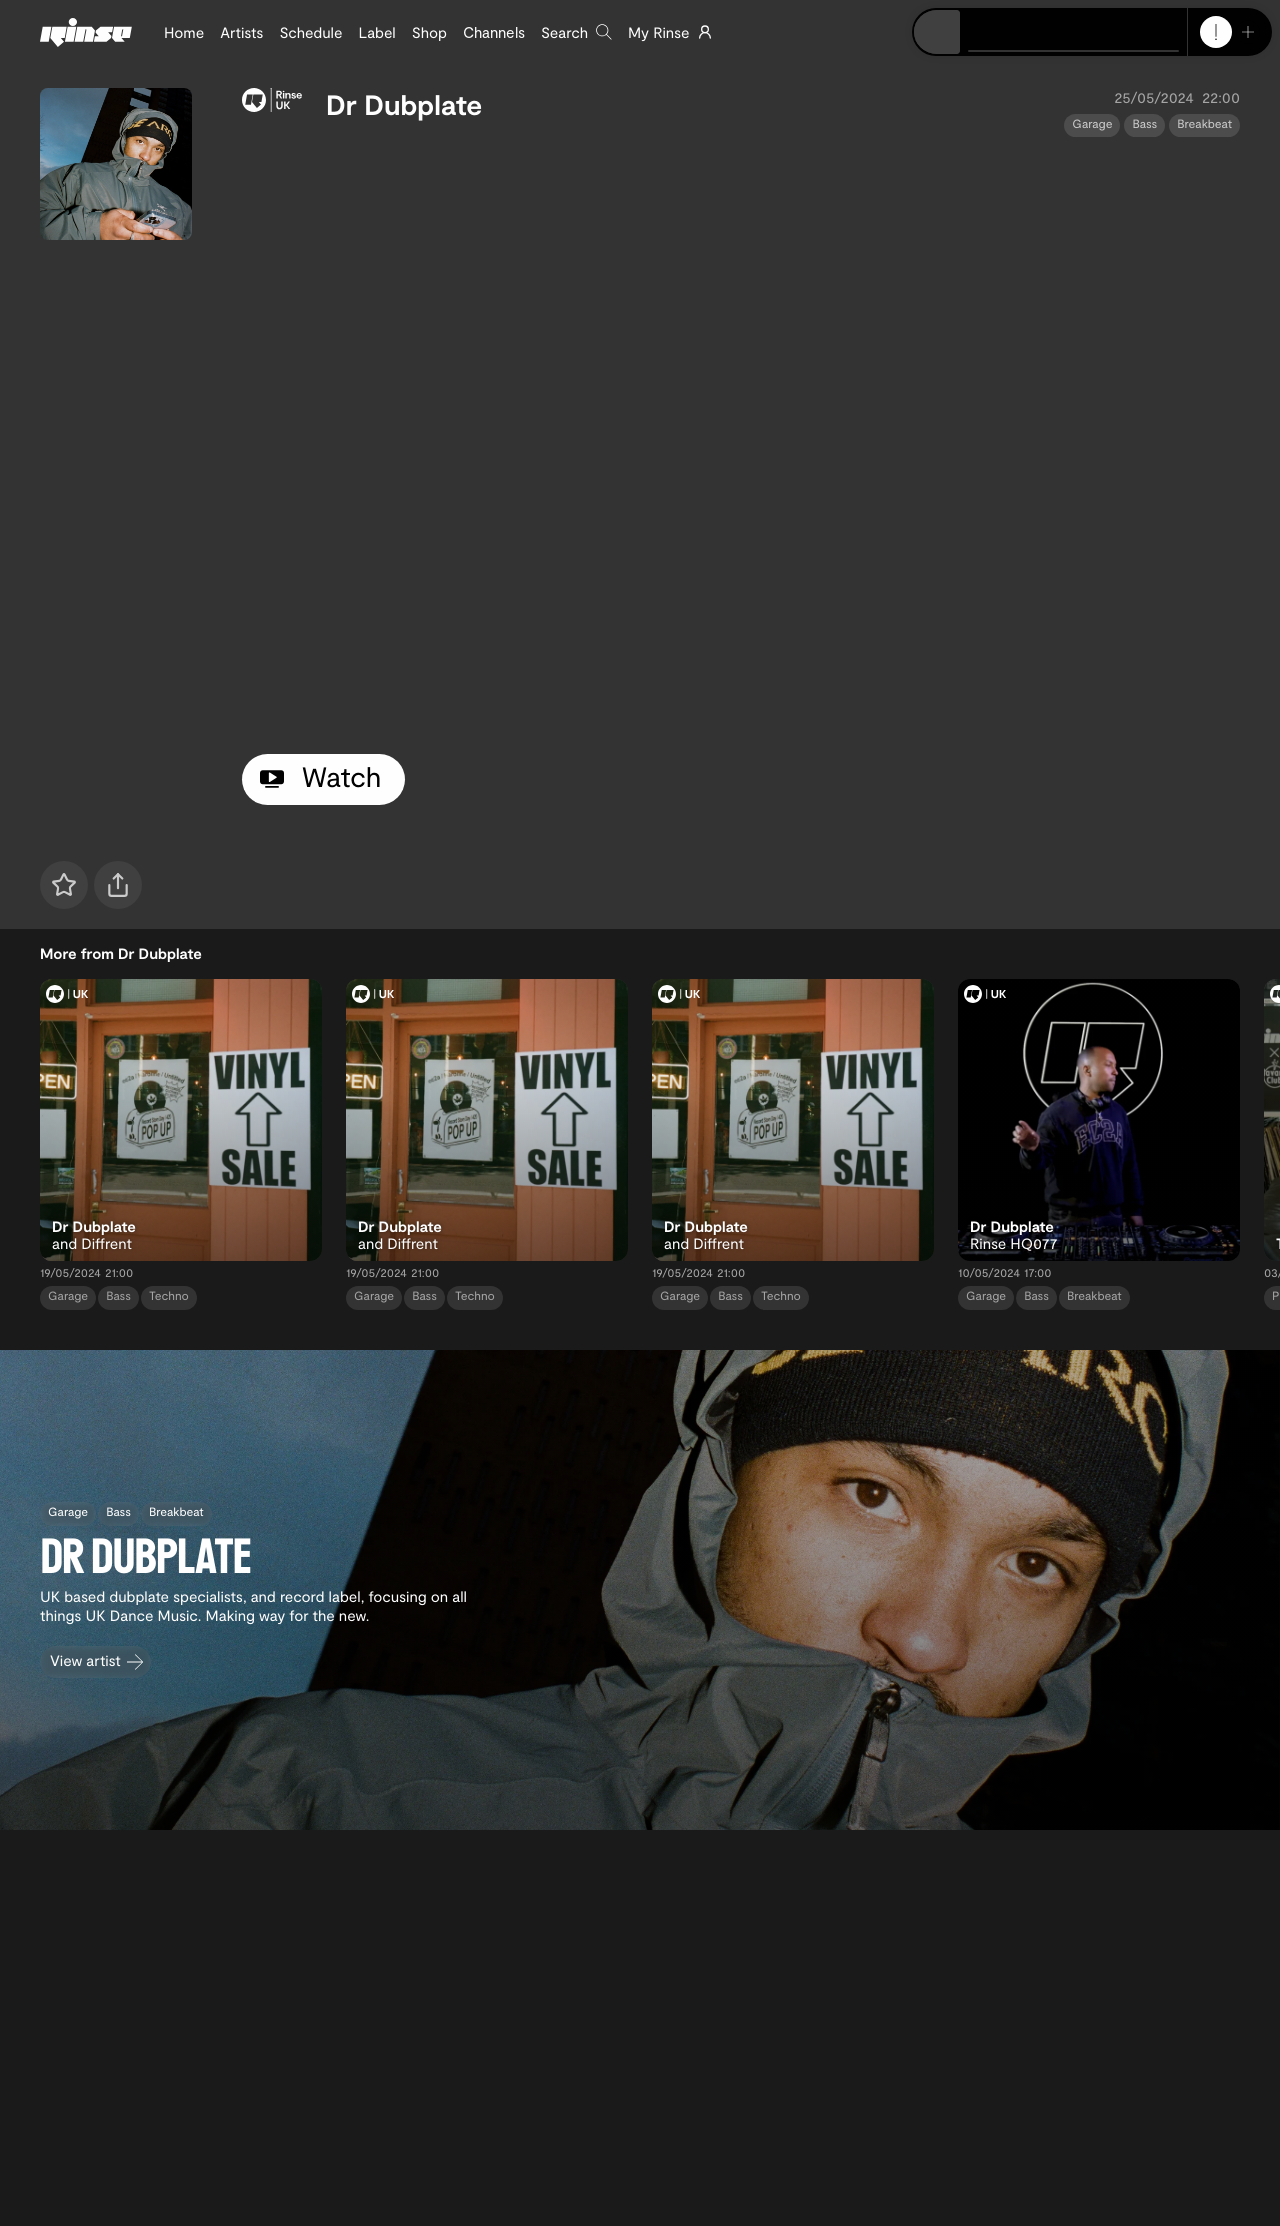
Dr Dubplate (404, 104)
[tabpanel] (741, 441)
